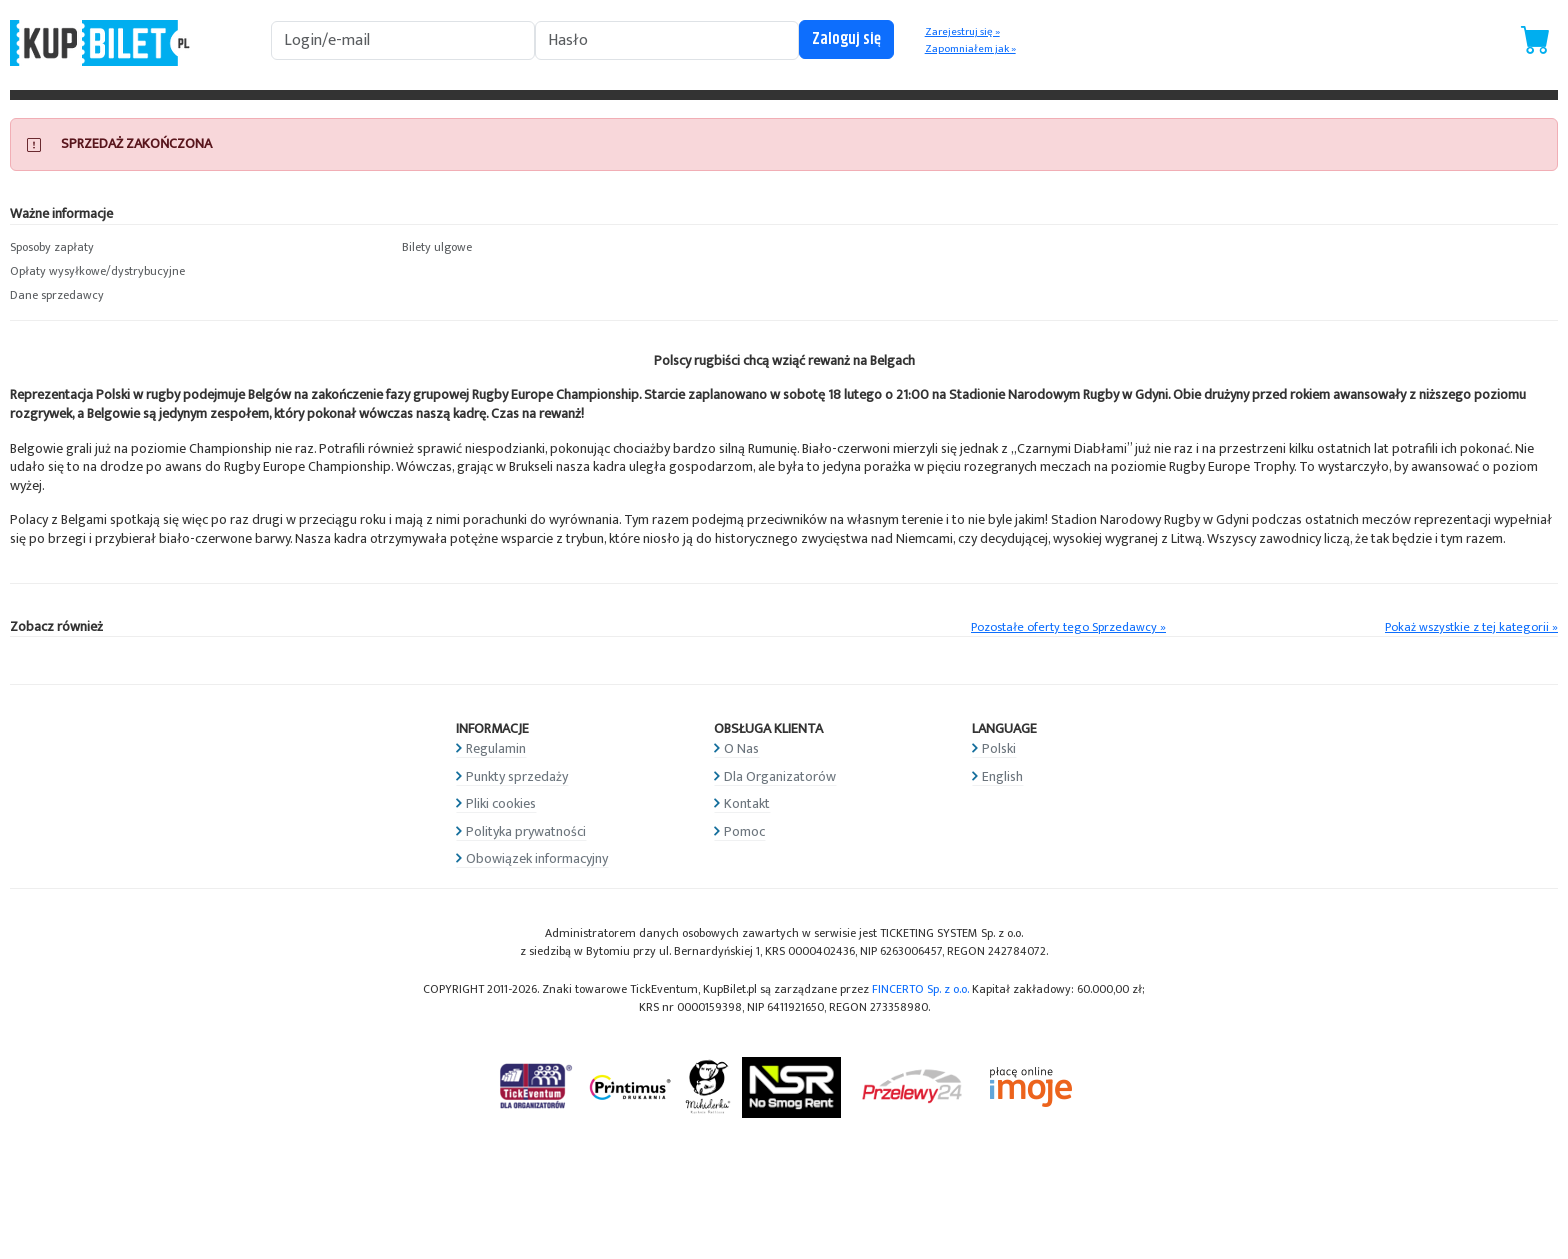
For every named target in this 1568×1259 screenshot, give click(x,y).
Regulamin (496, 748)
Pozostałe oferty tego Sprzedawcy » (1068, 627)
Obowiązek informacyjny (537, 858)
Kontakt (747, 803)
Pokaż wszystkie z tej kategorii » (1471, 627)
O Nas (741, 748)
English (1002, 776)
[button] (196, 248)
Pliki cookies (501, 803)
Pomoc (744, 831)
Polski (999, 748)
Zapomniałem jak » (970, 49)
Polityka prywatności (526, 831)
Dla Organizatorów (780, 776)
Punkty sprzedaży (517, 776)
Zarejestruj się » (962, 32)
